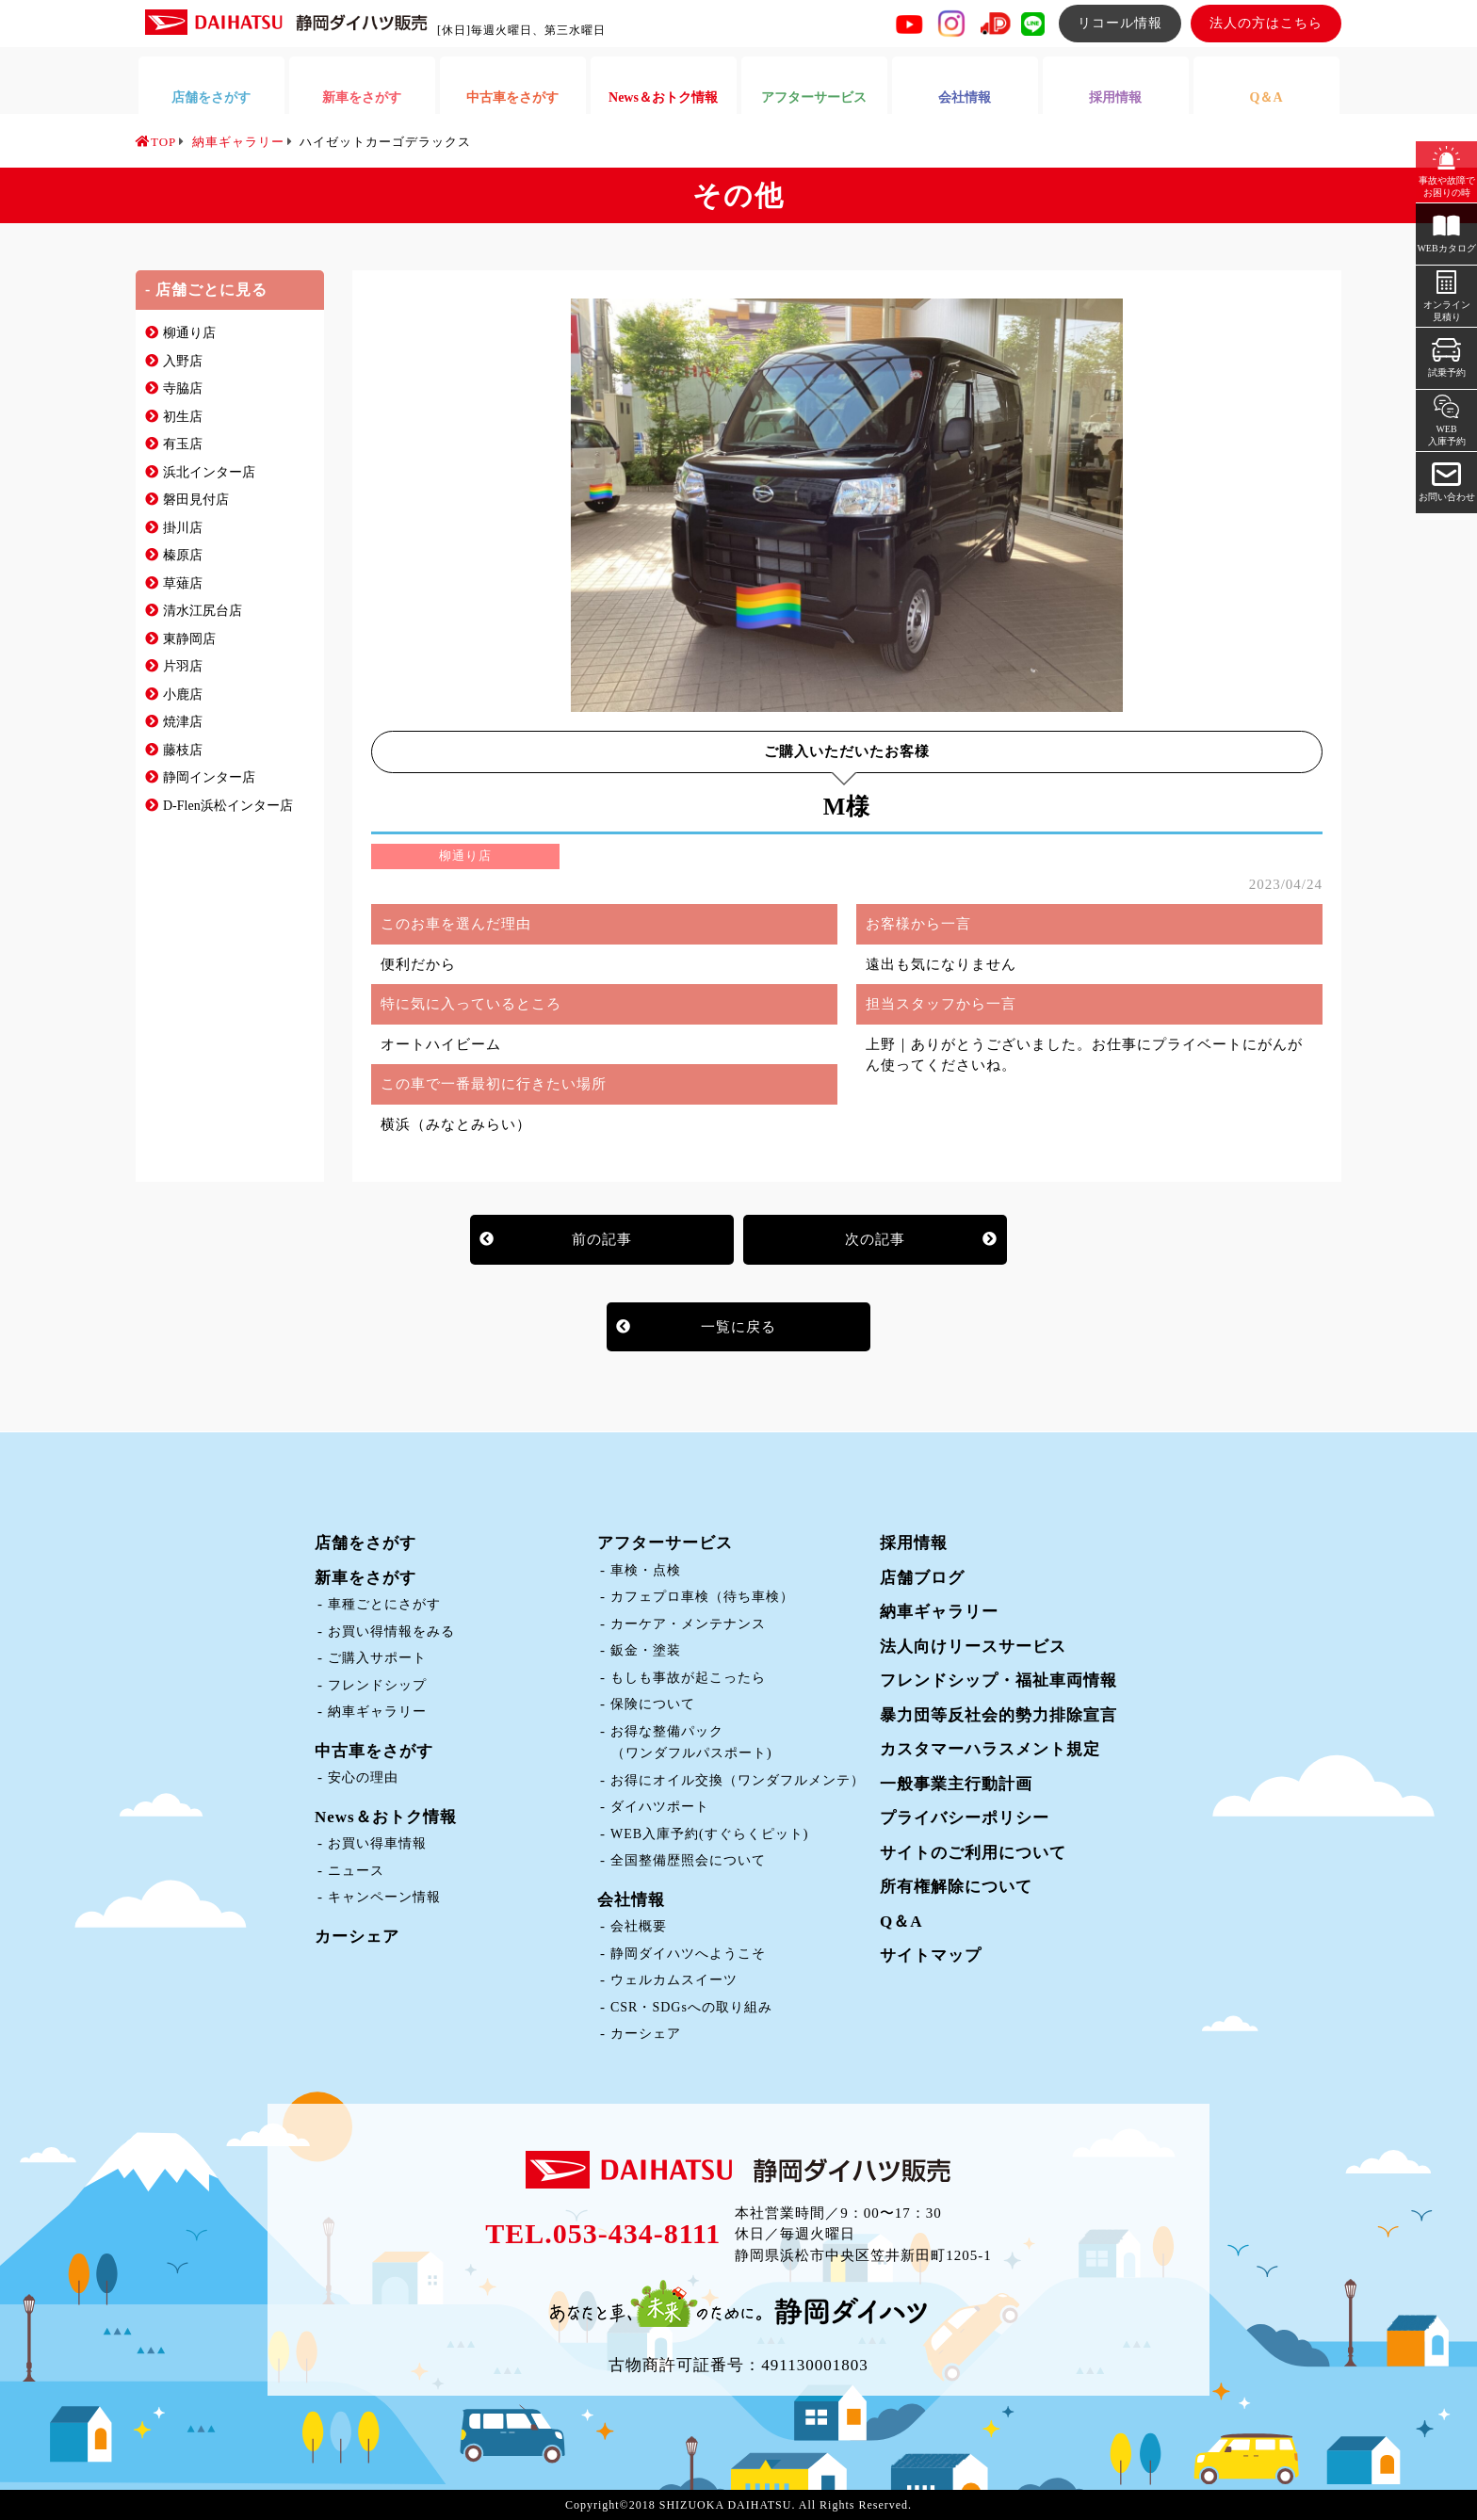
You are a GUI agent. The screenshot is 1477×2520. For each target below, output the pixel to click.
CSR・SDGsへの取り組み (691, 2007)
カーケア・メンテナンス (688, 1624)
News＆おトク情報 (386, 1817)
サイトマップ (931, 1955)
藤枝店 (183, 750)
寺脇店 (183, 388)
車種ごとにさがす (384, 1604)
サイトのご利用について (973, 1853)
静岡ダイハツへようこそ (688, 1954)
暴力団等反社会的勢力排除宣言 (998, 1715)
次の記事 (875, 1239)
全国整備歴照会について (688, 1860)
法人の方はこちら (1266, 23)
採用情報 (914, 1543)
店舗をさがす (365, 1543)
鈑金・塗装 (645, 1650)
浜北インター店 (209, 472)
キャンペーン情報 (384, 1897)
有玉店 (183, 444)
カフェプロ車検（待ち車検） (702, 1597)
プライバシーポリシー (964, 1818)
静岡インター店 (209, 777)
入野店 (183, 361)
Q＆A (901, 1921)
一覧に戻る (738, 1326)
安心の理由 (363, 1777)
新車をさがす (365, 1578)
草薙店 (183, 583)
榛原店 (183, 555)
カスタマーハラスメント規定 (990, 1749)
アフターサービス (665, 1543)
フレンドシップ (377, 1685)
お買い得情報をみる (391, 1631)
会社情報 (631, 1900)
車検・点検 (645, 1570)
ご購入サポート (377, 1658)
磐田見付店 (196, 500)
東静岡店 (189, 639)
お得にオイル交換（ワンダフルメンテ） (737, 1780)
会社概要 (638, 1926)
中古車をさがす (374, 1751)
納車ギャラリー (377, 1711)
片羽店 (183, 666)
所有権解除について (956, 1887)
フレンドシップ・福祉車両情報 (998, 1680)
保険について (652, 1704)
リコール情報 (1120, 23)
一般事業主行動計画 (956, 1784)
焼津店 (183, 722)
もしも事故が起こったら (688, 1678)
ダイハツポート (659, 1807)
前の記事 (602, 1239)
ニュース (356, 1871)
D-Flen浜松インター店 (228, 806)
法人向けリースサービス (973, 1647)
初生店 (183, 417)
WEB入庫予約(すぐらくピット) (709, 1834)
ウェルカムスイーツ (674, 1980)
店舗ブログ (922, 1578)
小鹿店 (183, 694)
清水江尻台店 (202, 611)
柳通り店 (189, 333)
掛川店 (183, 528)
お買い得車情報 (377, 1843)
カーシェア (357, 1937)
